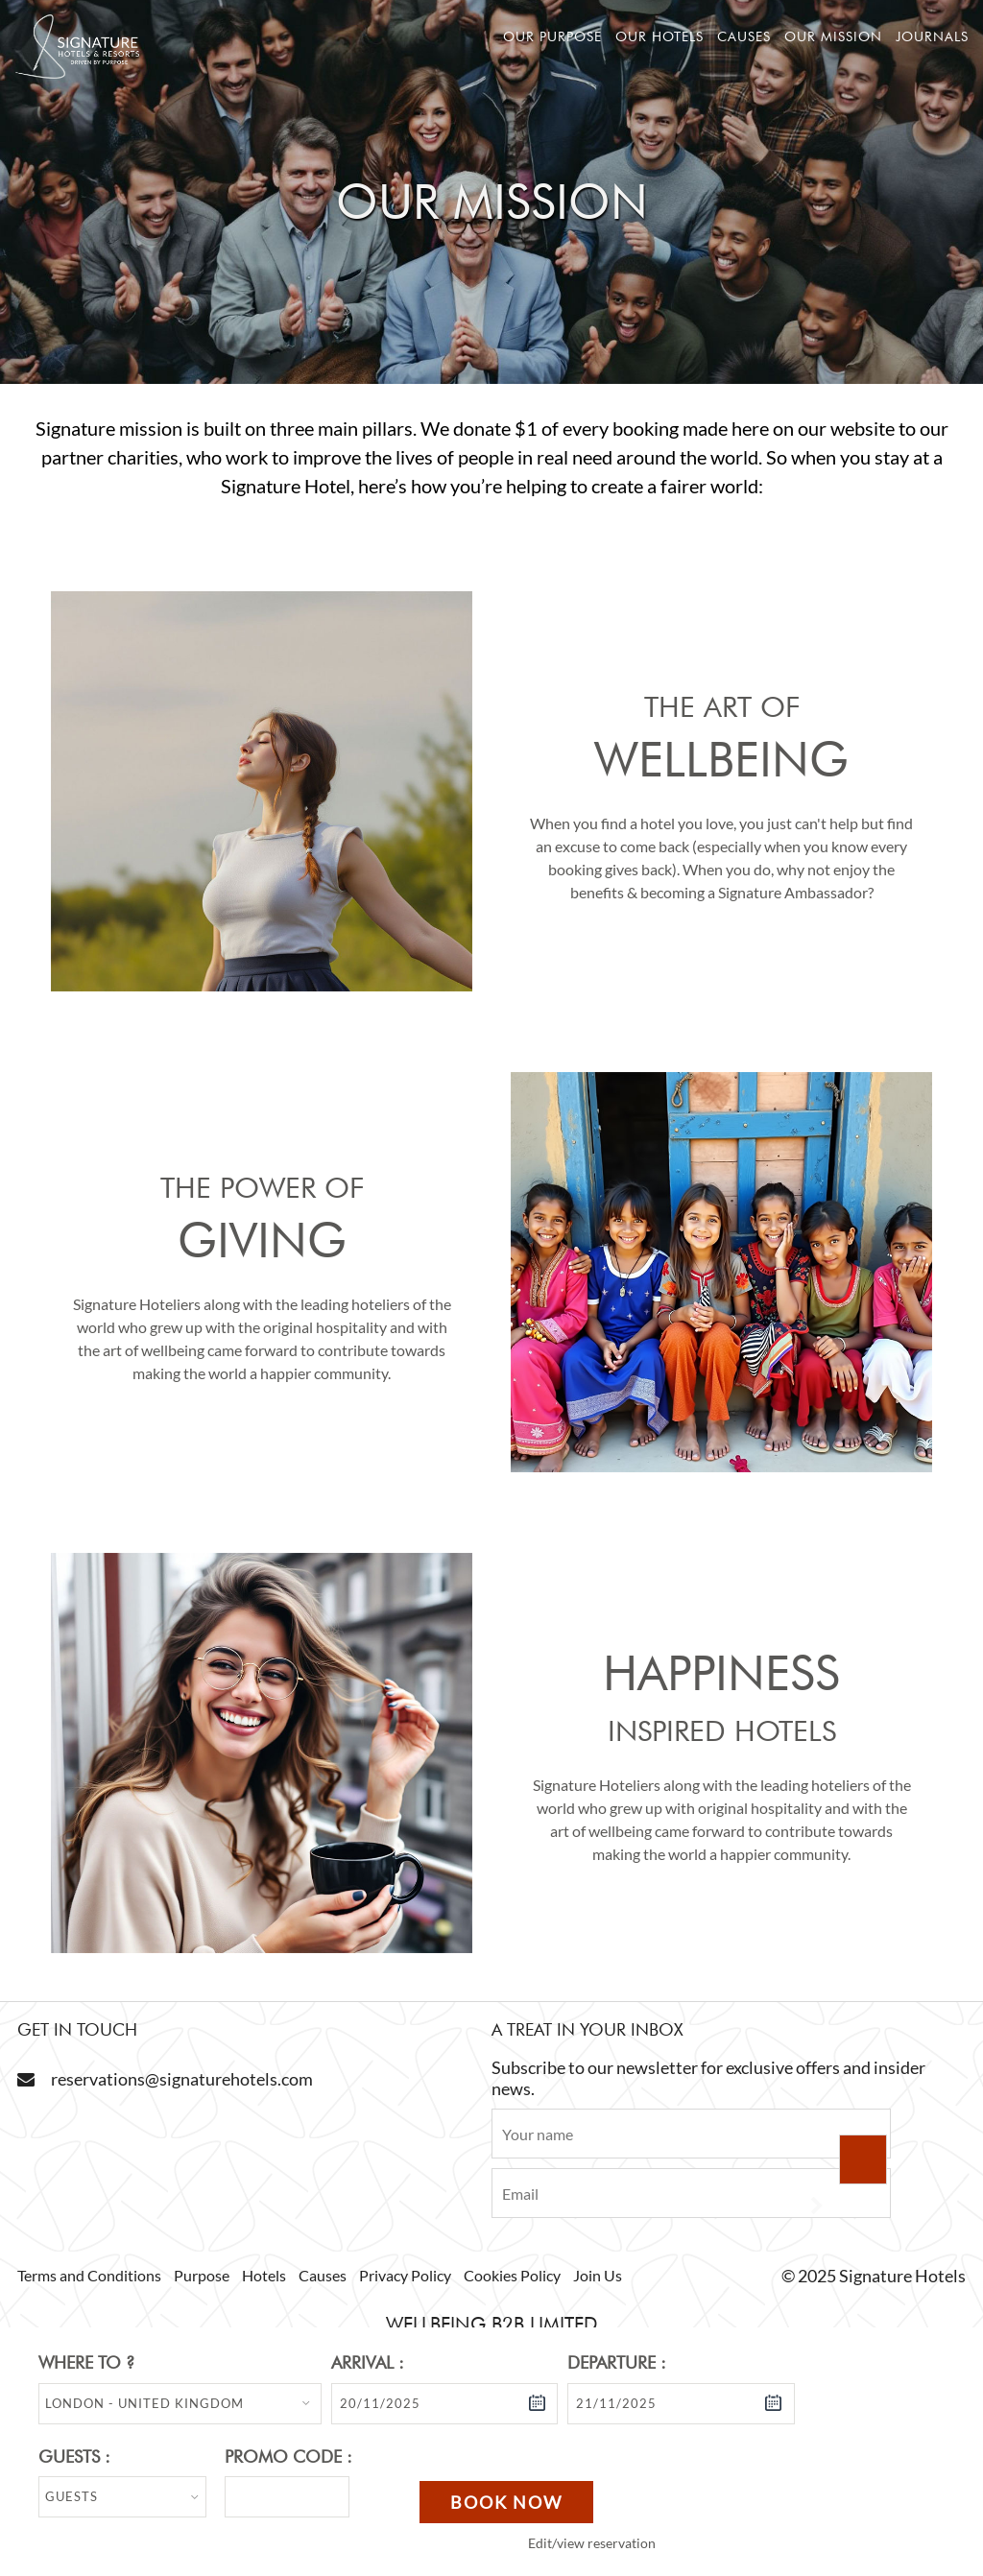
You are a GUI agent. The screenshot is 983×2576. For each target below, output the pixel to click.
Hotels (264, 2275)
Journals (932, 36)
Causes (744, 36)
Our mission (833, 36)
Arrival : (367, 2362)
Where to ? (86, 2362)
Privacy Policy (405, 2275)
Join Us (597, 2275)
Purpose (201, 2275)
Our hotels (659, 36)
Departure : (616, 2362)
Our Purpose (552, 36)
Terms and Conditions (89, 2275)
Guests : (74, 2456)
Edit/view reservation (592, 2543)
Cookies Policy (512, 2275)
